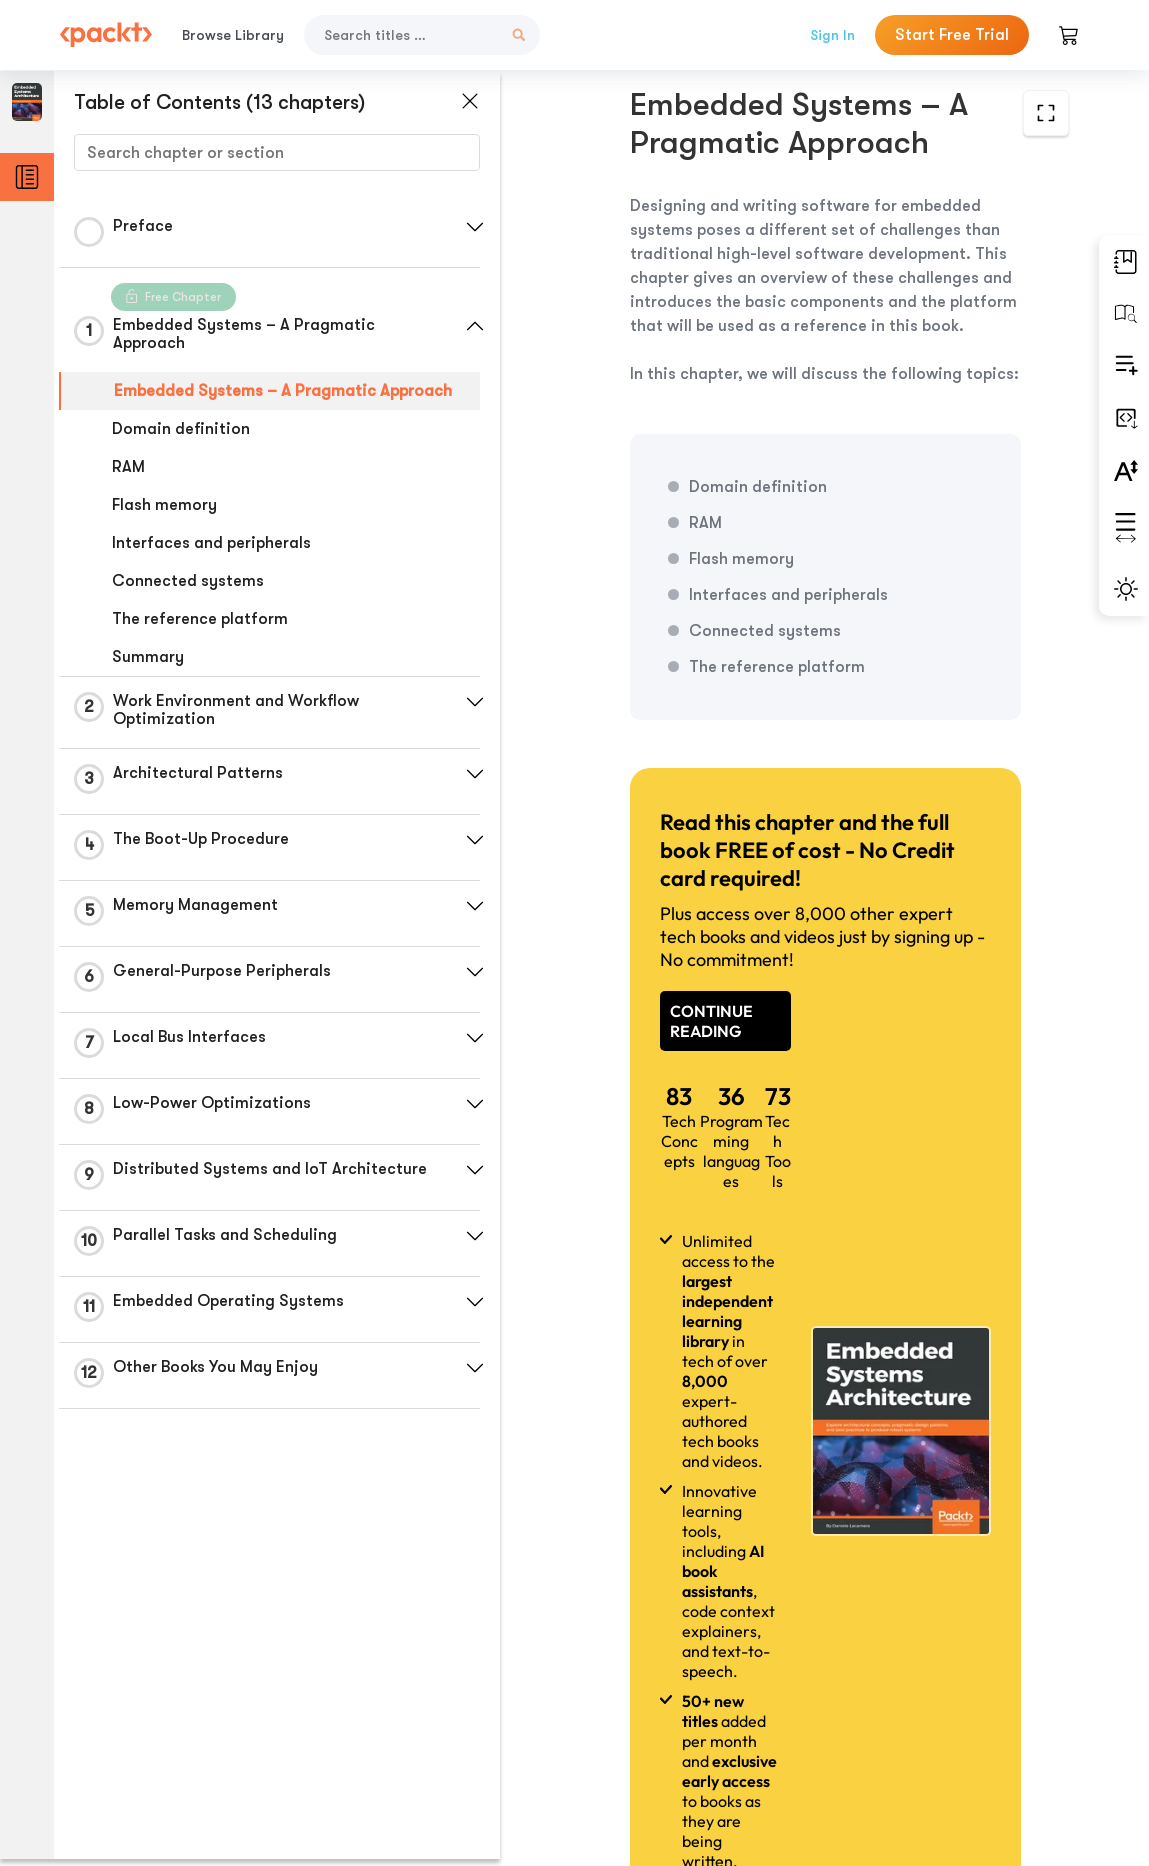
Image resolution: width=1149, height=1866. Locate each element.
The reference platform (200, 619)
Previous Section (642, 1716)
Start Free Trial (952, 35)
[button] (475, 227)
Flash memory (164, 505)
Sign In (832, 35)
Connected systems (188, 581)
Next (960, 1717)
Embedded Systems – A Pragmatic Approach (283, 391)
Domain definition (181, 429)
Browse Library (233, 35)
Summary (148, 657)
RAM (128, 467)
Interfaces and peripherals (211, 543)
